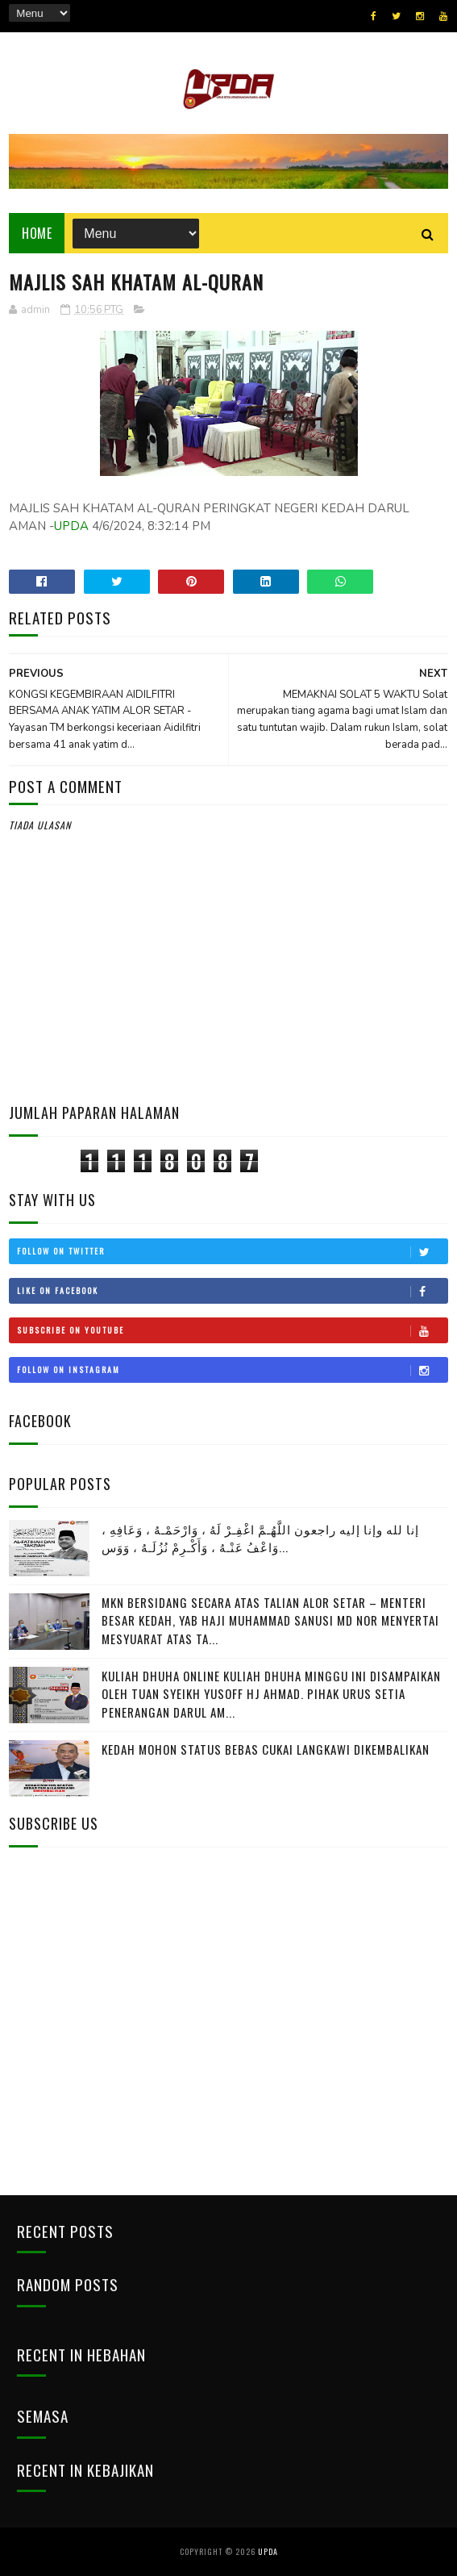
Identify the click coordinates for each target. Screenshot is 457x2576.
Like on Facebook (232, 1290)
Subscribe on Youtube (232, 1330)
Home (37, 233)
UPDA (71, 526)
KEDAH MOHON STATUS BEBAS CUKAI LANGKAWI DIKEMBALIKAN (266, 1749)
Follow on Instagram (232, 1369)
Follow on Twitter (232, 1251)
